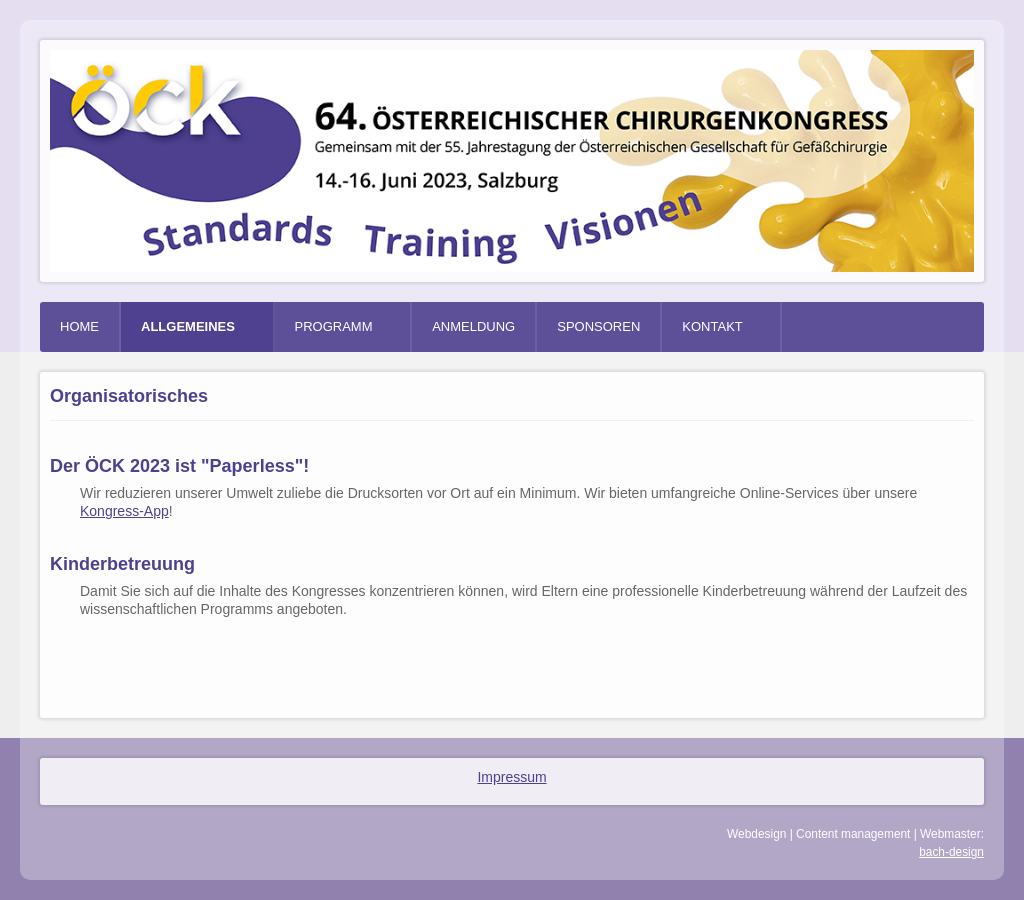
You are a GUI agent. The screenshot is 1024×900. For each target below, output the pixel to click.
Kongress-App (124, 511)
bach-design (951, 852)
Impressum (511, 777)
